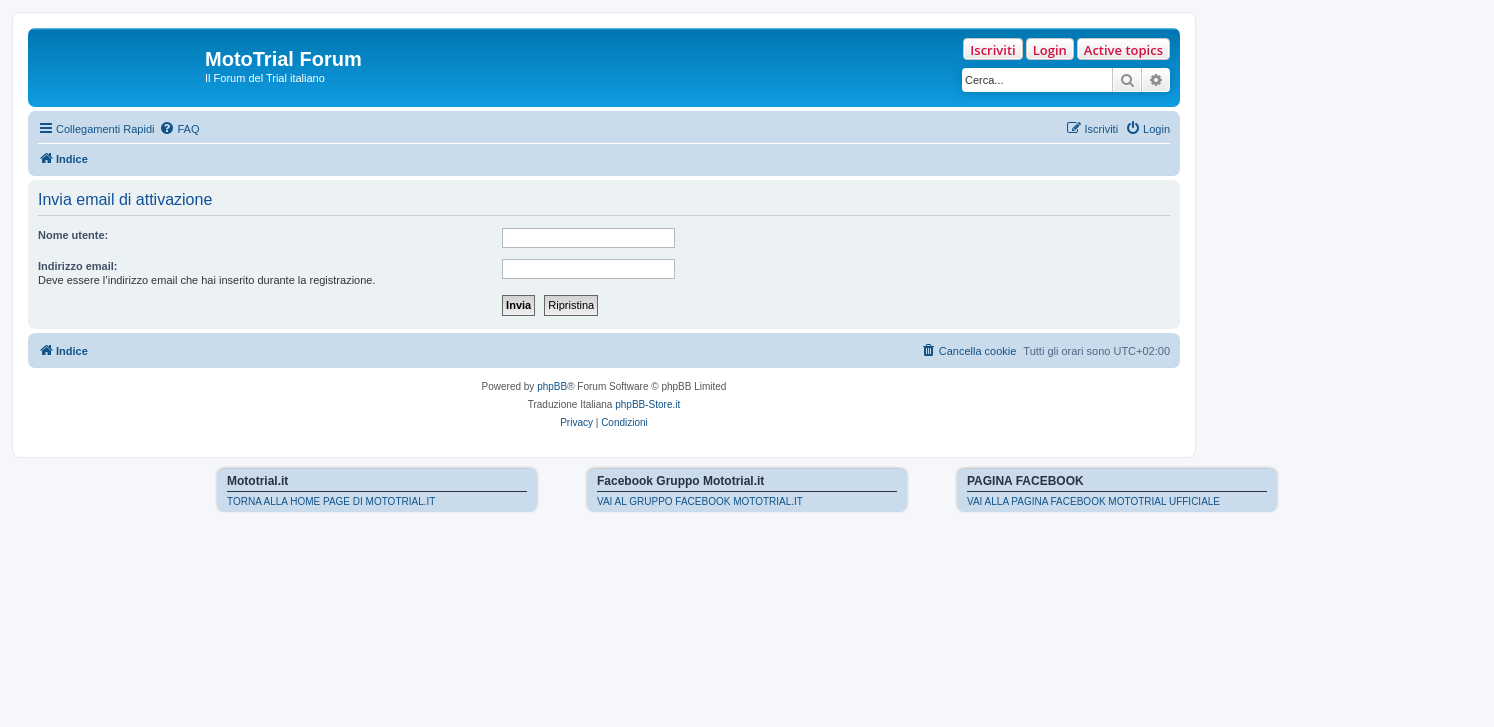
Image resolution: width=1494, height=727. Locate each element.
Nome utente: (73, 235)
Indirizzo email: (77, 266)
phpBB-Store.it (647, 404)
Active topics (1123, 50)
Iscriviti (992, 50)
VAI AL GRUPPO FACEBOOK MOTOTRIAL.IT (700, 501)
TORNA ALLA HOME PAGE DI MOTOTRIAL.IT (331, 501)
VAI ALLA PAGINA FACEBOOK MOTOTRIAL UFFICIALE (1093, 501)
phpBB (552, 386)
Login (1050, 50)
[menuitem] (179, 129)
